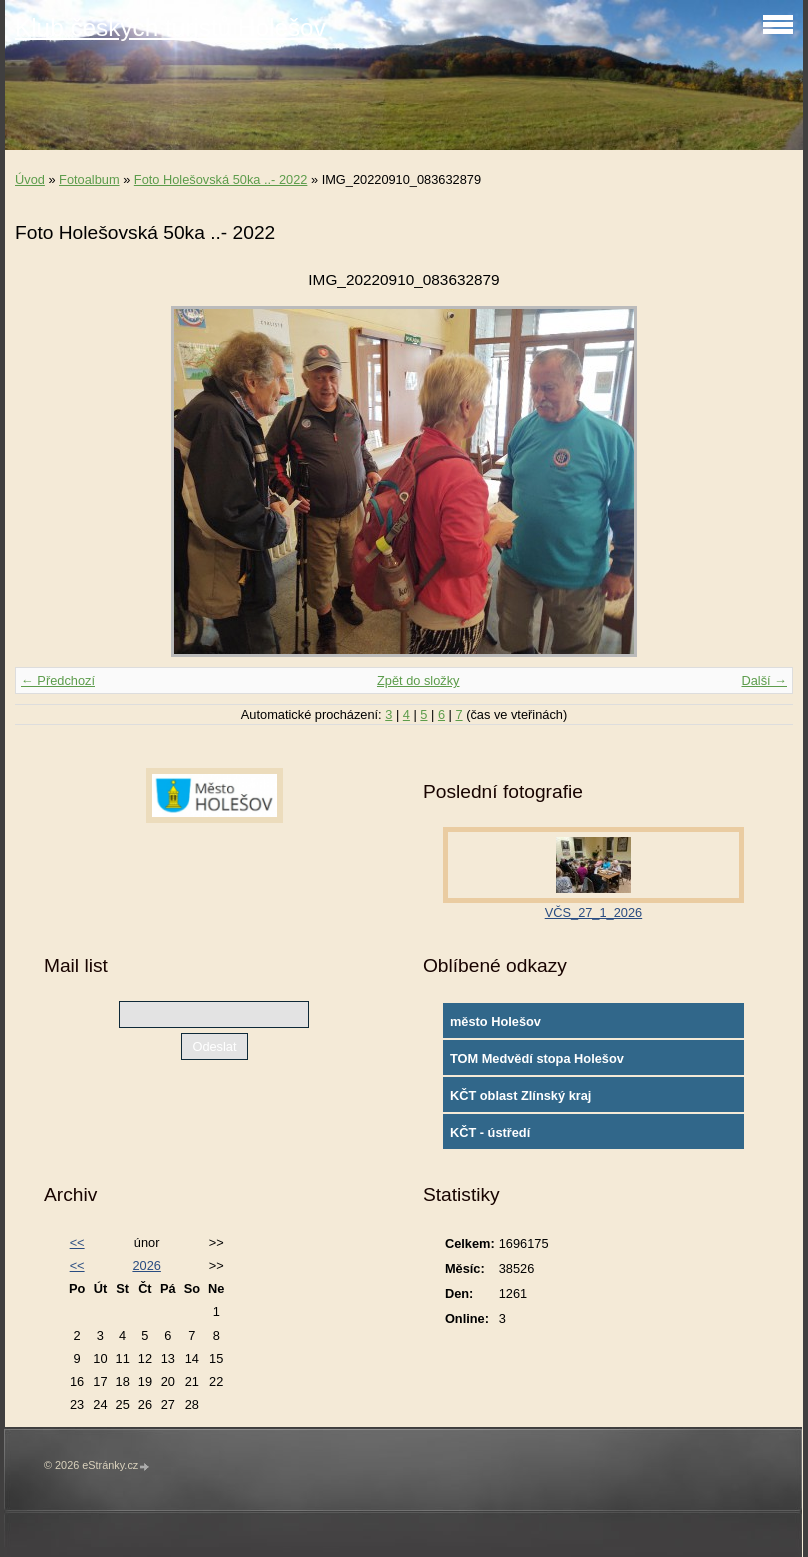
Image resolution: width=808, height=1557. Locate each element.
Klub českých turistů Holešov (170, 27)
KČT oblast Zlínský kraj (521, 1095)
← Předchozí (58, 680)
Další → (764, 680)
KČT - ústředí (490, 1132)
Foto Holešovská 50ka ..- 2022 (221, 179)
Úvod (30, 179)
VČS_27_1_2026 (593, 912)
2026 (146, 1265)
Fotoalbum (89, 179)
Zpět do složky (418, 680)
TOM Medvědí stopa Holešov (537, 1058)
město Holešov (495, 1021)
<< (77, 1242)
